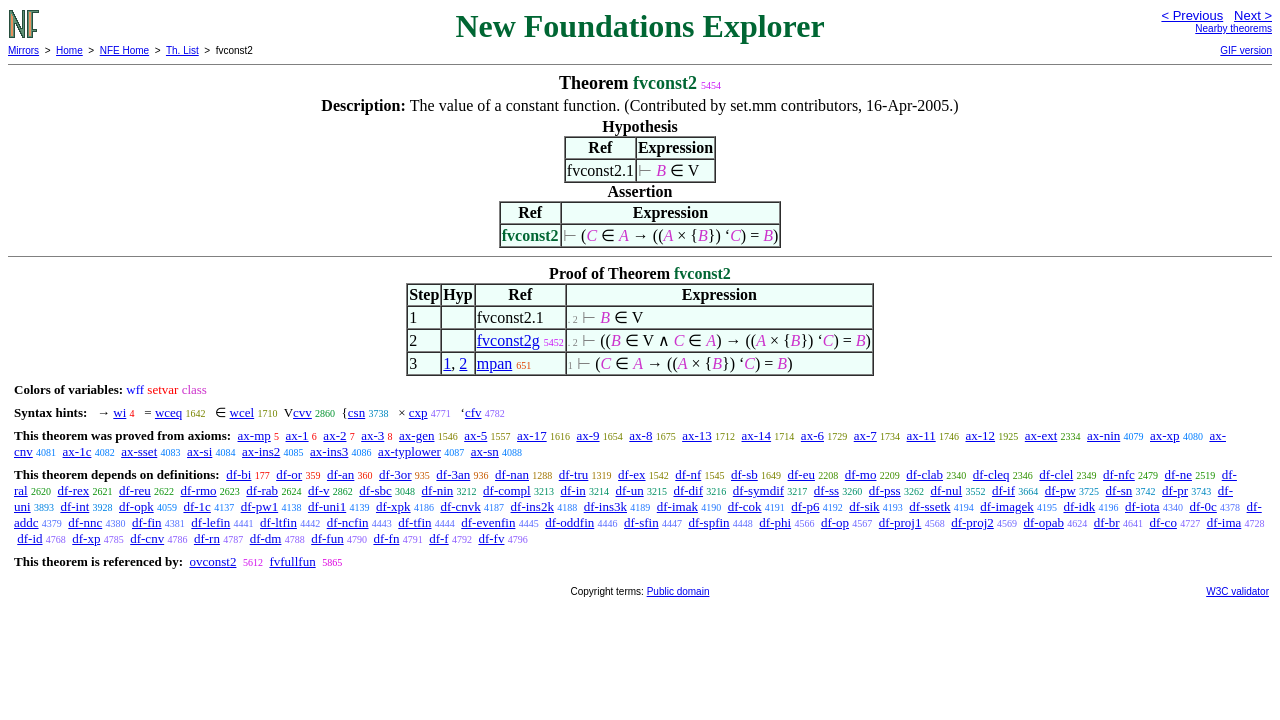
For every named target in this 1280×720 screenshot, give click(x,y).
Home (69, 50)
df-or (289, 474)
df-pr (1175, 490)
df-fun (327, 538)
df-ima (1224, 522)
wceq (168, 412)
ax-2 (334, 435)
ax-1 (297, 435)
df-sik (864, 506)
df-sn (1119, 490)
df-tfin (414, 522)
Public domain (678, 591)
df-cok (745, 506)
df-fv (491, 538)
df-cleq (991, 474)
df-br (1107, 522)
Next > (1253, 15)
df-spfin (708, 522)
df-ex (631, 474)
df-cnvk (460, 506)
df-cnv (147, 538)
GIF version (1246, 50)
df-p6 (805, 506)
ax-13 (697, 435)
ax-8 (640, 435)
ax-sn (485, 451)
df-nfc (1119, 474)
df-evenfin (488, 522)
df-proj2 (972, 522)
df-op (835, 522)
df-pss (885, 490)
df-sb (744, 474)
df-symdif (758, 490)
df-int (74, 506)
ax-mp (254, 435)
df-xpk (393, 506)
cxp (418, 412)
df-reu (135, 490)
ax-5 (475, 435)
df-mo (861, 474)
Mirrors (23, 50)
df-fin (147, 522)
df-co (1162, 522)
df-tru (574, 474)
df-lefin (210, 522)
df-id (29, 538)
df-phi (775, 522)
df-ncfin (348, 522)
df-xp (86, 538)
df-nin (438, 490)
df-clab (924, 474)
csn (356, 412)
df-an (340, 474)
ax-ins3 (329, 451)
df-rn (207, 538)
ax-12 (980, 435)
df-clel (1056, 474)
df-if (1003, 490)
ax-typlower (409, 451)
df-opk (136, 506)
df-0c (1202, 506)
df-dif (688, 490)
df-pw (1060, 490)
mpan (495, 363)
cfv (473, 412)
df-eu (801, 474)
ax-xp (1165, 435)
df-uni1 (327, 506)
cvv (302, 412)
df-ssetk (929, 506)
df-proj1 (900, 522)
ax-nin (1103, 435)
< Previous (1192, 15)
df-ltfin (278, 522)
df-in (572, 490)
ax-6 (812, 435)
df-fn (386, 538)
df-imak (677, 506)
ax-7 (865, 435)
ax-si (199, 451)
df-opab (1044, 522)
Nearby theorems (1233, 28)
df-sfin (641, 522)
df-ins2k (532, 506)
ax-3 (372, 435)
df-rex (73, 490)
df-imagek (1006, 506)
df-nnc (85, 522)
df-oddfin (569, 522)
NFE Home (124, 50)
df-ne (1178, 474)
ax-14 (757, 435)
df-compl (507, 490)
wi (119, 412)
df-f (439, 538)
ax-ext (1041, 435)
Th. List (182, 50)
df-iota (1142, 506)
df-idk (1079, 506)
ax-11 (921, 435)
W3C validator (1237, 591)
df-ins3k (605, 506)
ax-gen (416, 435)
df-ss (826, 490)
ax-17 (532, 435)
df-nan (512, 474)
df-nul (946, 490)
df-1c (196, 506)
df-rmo (199, 490)
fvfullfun (292, 561)
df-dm (266, 538)
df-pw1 (260, 506)
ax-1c (77, 451)
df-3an (453, 474)
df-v (319, 490)
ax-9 (587, 435)
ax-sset (139, 451)
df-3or (395, 474)
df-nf (688, 474)
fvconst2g (508, 340)
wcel (242, 412)
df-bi (238, 474)
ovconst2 (212, 561)
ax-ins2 (261, 451)
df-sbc (375, 490)
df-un (630, 490)
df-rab (262, 490)
